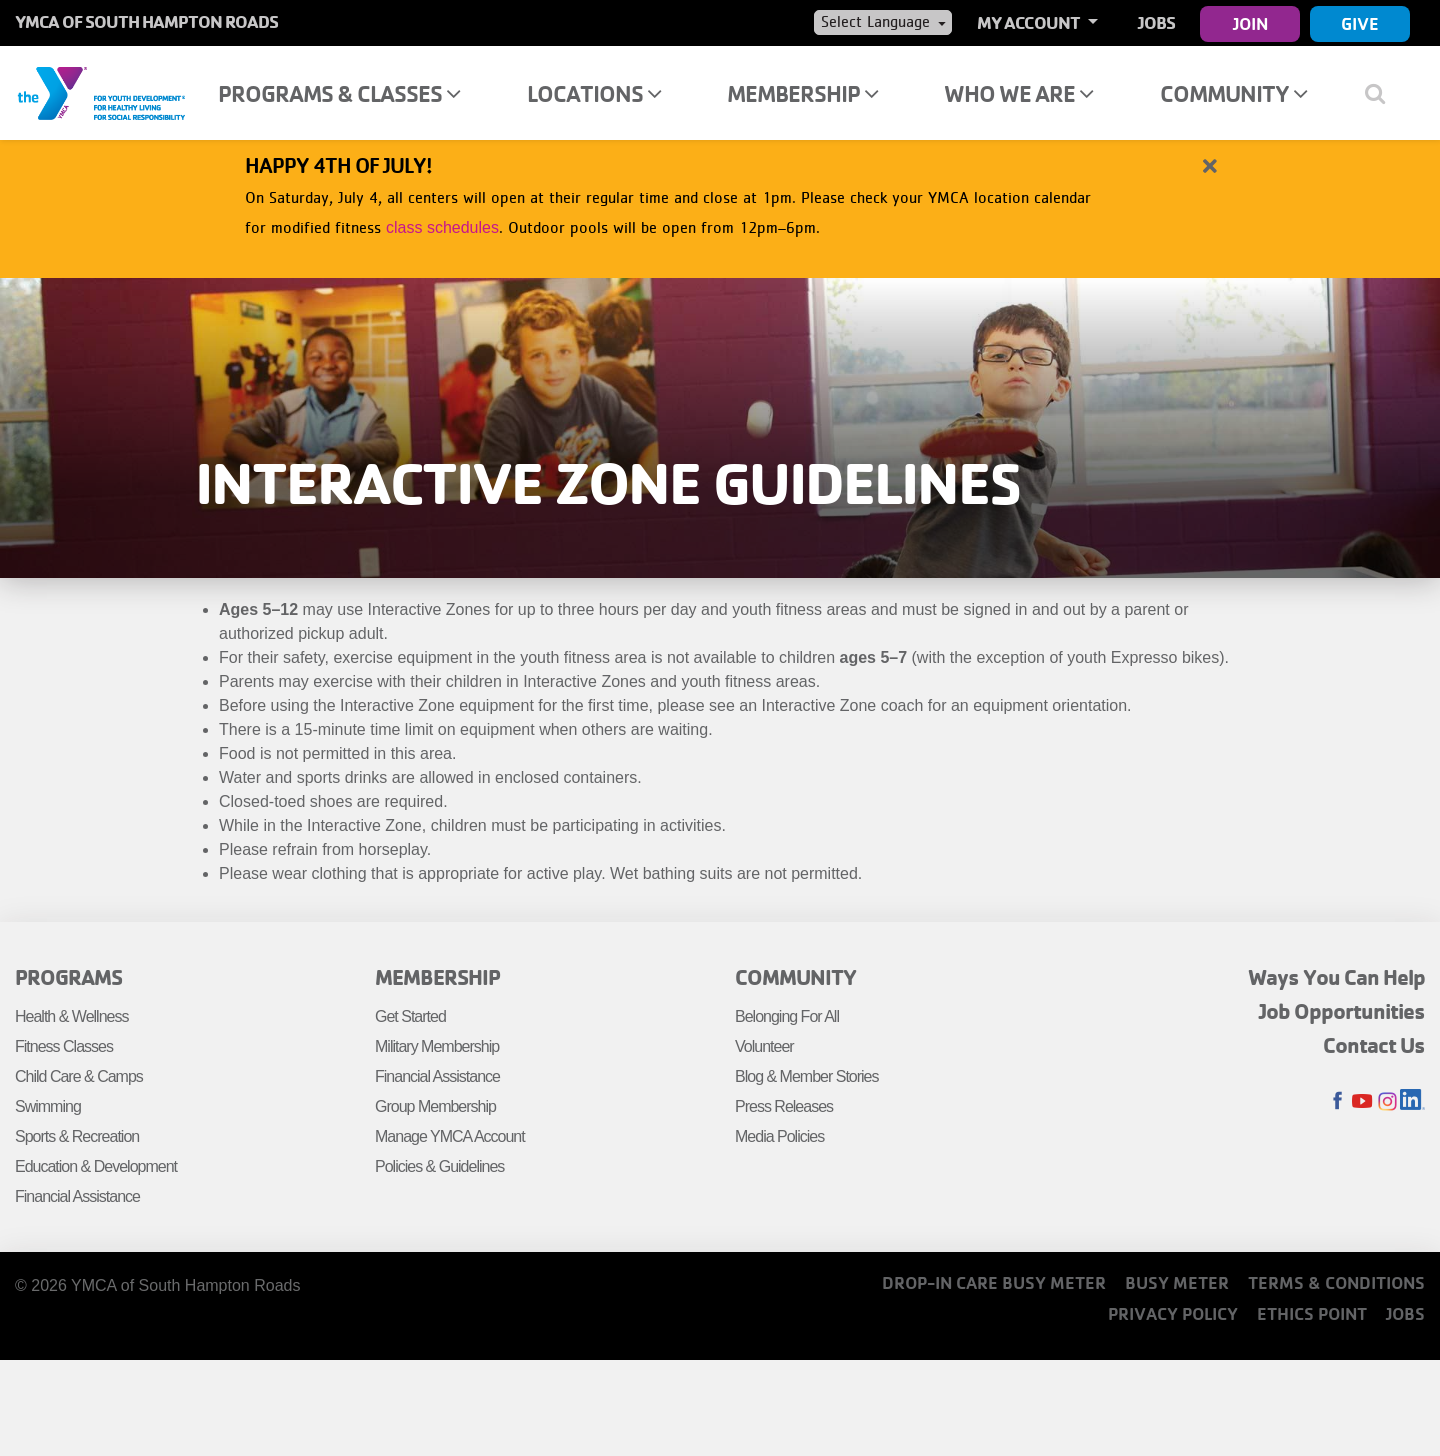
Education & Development (96, 1166)
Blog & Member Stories (807, 1076)
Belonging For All (787, 1016)
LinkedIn (1412, 1101)
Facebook (1337, 1101)
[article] (720, 198)
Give (1360, 23)
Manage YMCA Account (450, 1136)
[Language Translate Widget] (883, 22)
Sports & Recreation (77, 1136)
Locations (594, 93)
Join (1250, 23)
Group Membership (435, 1106)
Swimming (48, 1106)
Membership (802, 93)
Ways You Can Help (1336, 977)
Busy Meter (1177, 1282)
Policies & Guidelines (439, 1166)
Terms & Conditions (1336, 1282)
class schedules (442, 227)
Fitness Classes (64, 1046)
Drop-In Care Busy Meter (994, 1282)
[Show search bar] (1382, 93)
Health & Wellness (71, 1016)
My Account (1030, 22)
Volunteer (764, 1046)
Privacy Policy (1173, 1313)
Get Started (410, 1016)
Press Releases (784, 1106)
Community (1233, 93)
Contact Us (1374, 1045)
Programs (68, 977)
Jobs (1156, 22)
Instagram (1387, 1101)
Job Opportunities (1342, 1011)
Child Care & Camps (79, 1076)
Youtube (1362, 1101)
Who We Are (1018, 93)
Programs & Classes (339, 93)
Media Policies (779, 1136)
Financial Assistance (77, 1196)
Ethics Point (1312, 1313)
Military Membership (437, 1046)
